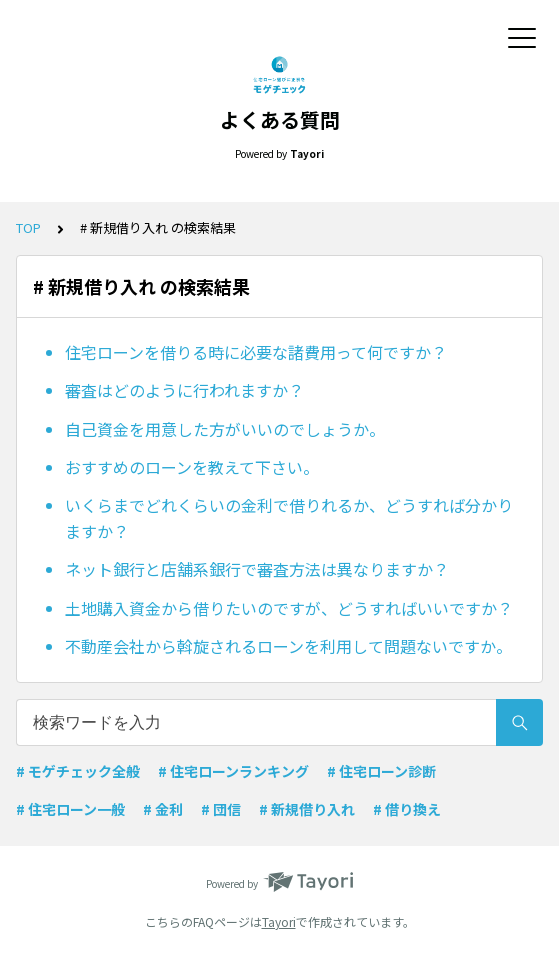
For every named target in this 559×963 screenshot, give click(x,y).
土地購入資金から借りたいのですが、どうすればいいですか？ (289, 608)
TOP (28, 227)
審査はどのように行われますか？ (184, 390)
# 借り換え (407, 809)
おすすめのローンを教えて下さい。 (192, 467)
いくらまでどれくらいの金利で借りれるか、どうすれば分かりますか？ (289, 518)
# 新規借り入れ (307, 809)
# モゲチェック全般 (78, 771)
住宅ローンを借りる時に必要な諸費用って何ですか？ (256, 352)
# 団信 (221, 809)
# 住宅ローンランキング (233, 771)
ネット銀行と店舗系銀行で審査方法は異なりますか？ (257, 569)
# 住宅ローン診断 (381, 771)
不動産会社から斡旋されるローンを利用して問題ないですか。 (288, 646)
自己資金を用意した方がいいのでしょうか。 (225, 429)
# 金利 (163, 809)
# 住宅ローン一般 (70, 809)
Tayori (279, 921)
